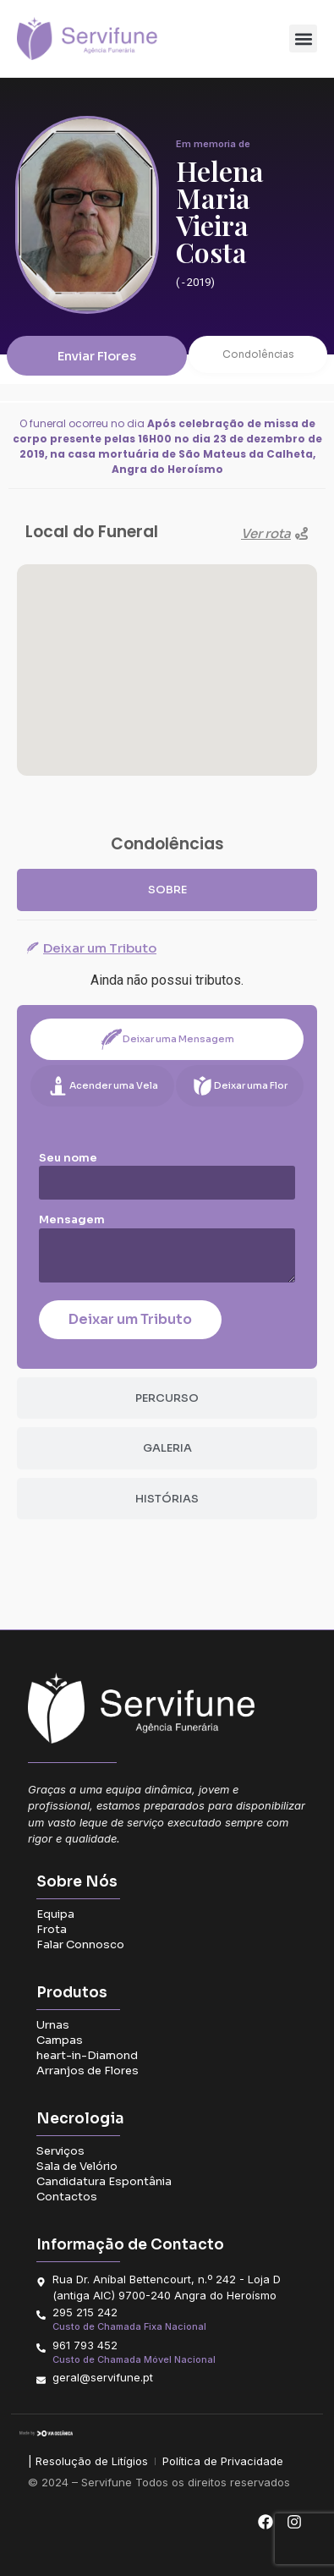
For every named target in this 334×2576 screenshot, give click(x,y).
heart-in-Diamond (87, 2055)
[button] (303, 38)
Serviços (60, 2151)
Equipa (55, 1914)
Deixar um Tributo (130, 1319)
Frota (51, 1929)
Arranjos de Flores (87, 2070)
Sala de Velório (77, 2166)
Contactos (66, 2196)
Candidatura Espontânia (104, 2181)
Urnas (52, 2025)
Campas (59, 2040)
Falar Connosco (80, 1944)
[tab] (167, 890)
